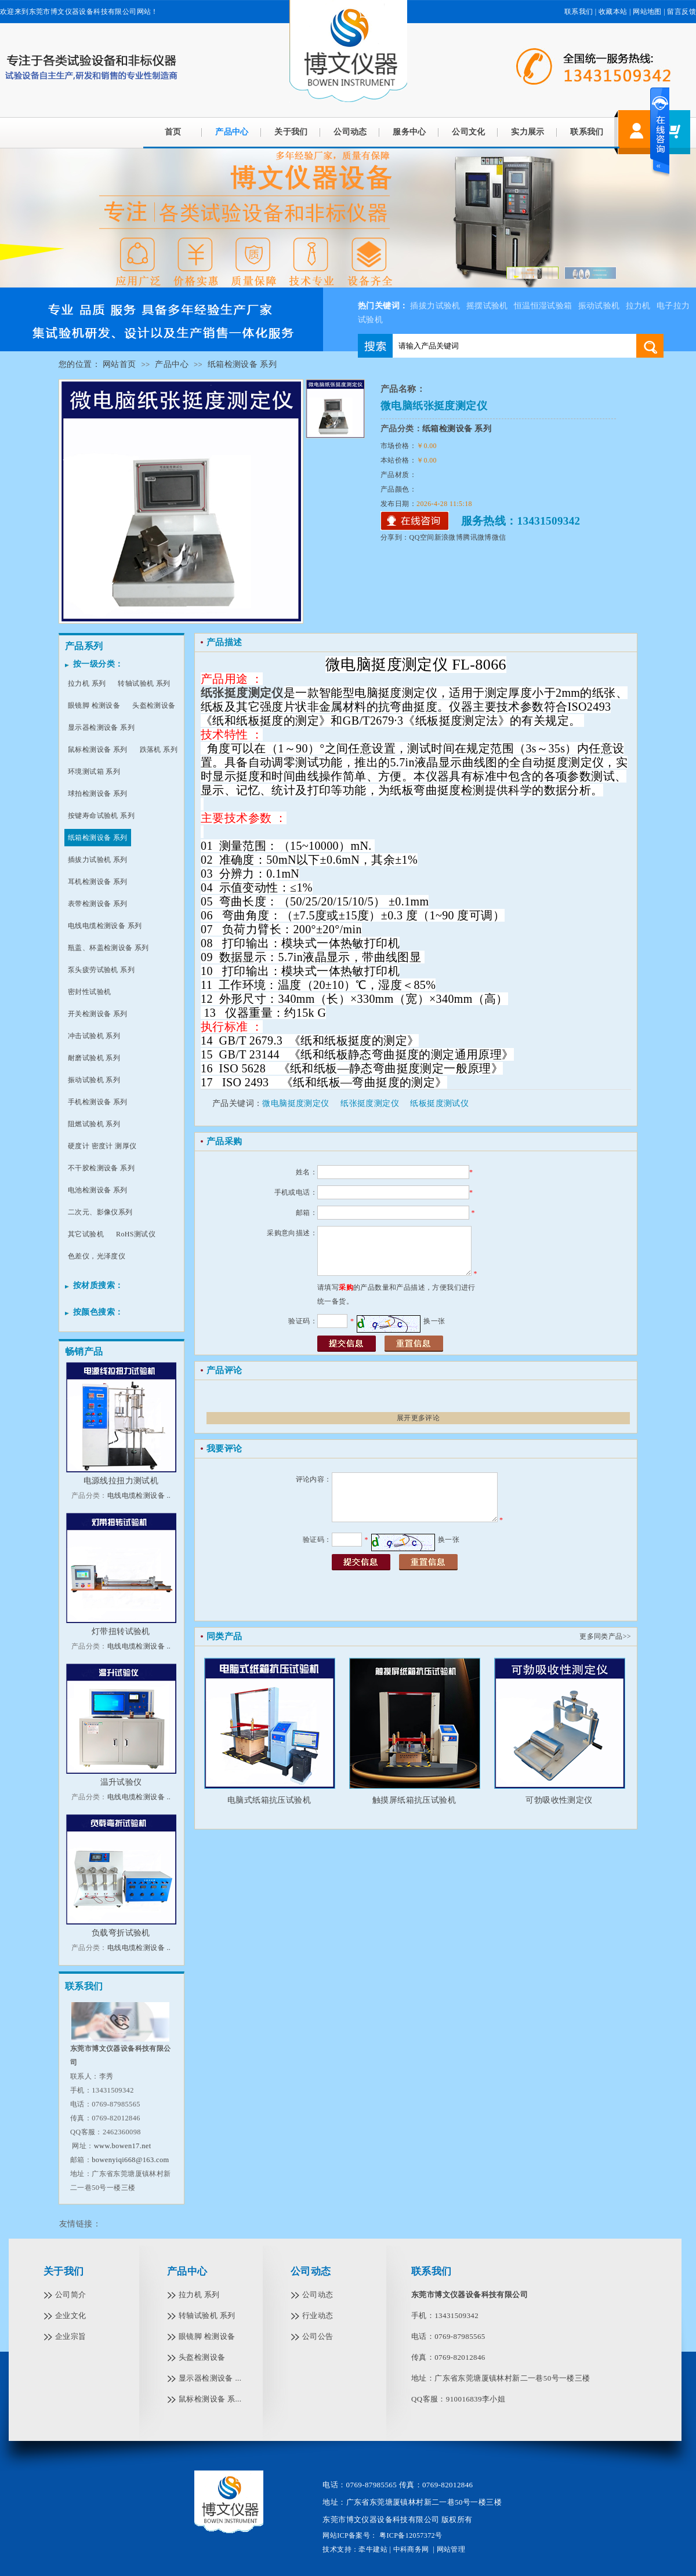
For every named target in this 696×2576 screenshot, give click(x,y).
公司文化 (468, 132)
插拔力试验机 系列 (98, 860)
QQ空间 (421, 537)
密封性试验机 (89, 992)
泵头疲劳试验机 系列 (101, 970)
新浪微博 (448, 537)
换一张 (434, 1321)
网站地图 (647, 12)
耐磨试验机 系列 (94, 1058)
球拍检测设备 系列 (98, 793)
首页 (173, 132)
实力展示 (528, 132)
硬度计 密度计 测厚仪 (102, 1146)
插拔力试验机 (435, 305)
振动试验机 (599, 305)
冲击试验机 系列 (94, 1036)
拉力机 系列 (87, 683)
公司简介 (70, 2294)
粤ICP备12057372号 (410, 2535)
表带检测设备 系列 (98, 904)
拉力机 (638, 305)
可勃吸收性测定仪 (558, 1800)
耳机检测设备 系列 (98, 882)
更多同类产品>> (605, 1636)
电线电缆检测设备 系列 (105, 926)
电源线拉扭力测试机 (121, 1480)
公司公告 (318, 2336)
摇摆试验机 (487, 305)
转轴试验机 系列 (144, 683)
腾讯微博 (477, 537)
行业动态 (318, 2315)
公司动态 (350, 132)
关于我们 (291, 132)
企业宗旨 (70, 2336)
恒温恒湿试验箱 (543, 305)
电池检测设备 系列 (98, 1190)
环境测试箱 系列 (94, 771)
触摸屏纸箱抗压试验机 (414, 1800)
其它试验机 (86, 1234)
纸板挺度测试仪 (439, 1103)
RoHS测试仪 (135, 1234)
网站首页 (119, 364)
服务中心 (409, 132)
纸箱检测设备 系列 (242, 364)
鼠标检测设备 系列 (98, 749)
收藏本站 (613, 12)
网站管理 (451, 2549)
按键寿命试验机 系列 (101, 816)
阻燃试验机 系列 (94, 1124)
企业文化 (70, 2315)
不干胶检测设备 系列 (101, 1168)
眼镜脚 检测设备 (94, 705)
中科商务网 (411, 2549)
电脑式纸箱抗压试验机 (269, 1800)
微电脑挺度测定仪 (295, 1103)
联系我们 (578, 12)
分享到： (394, 537)
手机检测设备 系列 (98, 1102)
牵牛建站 (372, 2549)
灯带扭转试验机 (121, 1631)
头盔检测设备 (153, 705)
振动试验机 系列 (94, 1080)
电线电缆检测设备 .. (139, 1495)
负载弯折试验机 (121, 1933)
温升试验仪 (121, 1782)
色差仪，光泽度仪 (96, 1256)
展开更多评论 (418, 1418)
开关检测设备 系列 (98, 1014)
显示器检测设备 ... (210, 2378)
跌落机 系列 (158, 749)
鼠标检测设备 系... (210, 2399)
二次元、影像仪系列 (100, 1212)
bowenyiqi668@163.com (130, 2160)
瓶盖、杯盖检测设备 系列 (108, 948)
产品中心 (171, 364)
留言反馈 (681, 12)
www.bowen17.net (122, 2146)
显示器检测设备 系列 (101, 727)
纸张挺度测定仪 (369, 1103)
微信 (499, 537)
